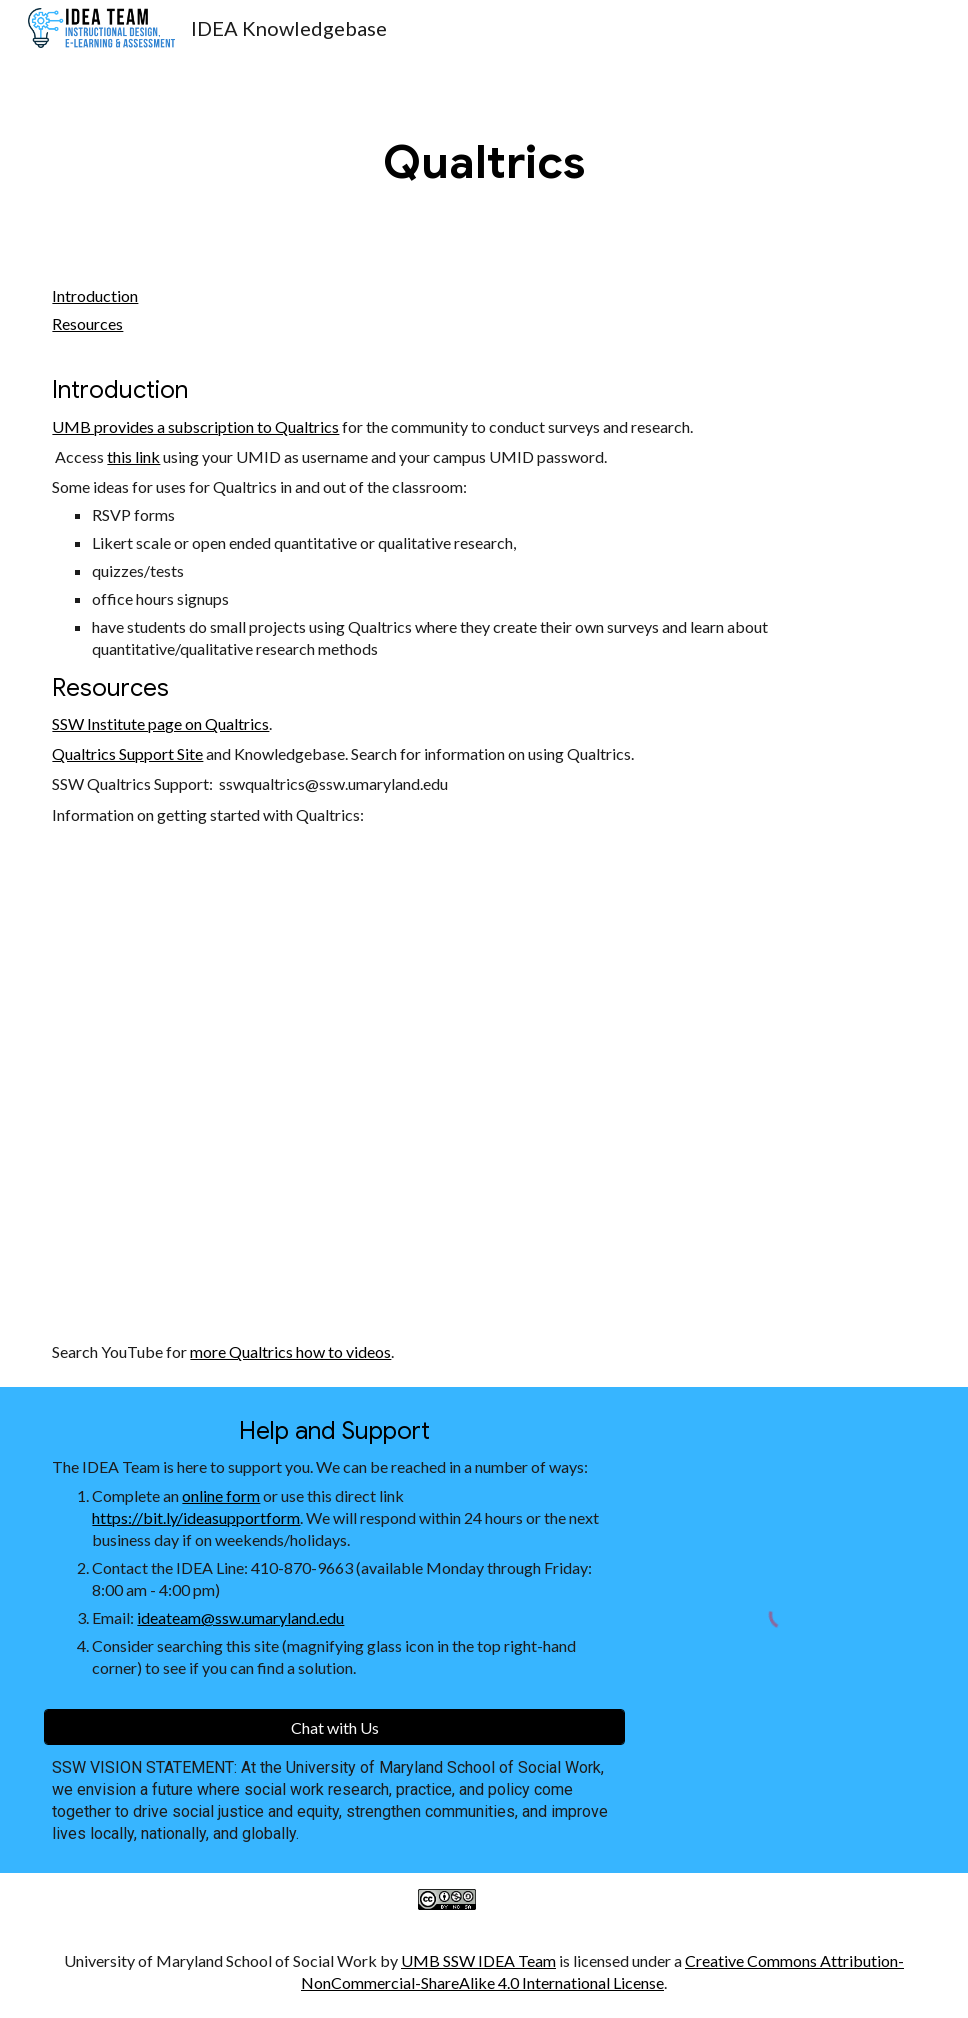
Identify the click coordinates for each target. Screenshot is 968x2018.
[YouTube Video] (409, 1083)
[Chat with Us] (334, 1727)
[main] (483, 163)
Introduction (95, 295)
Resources (87, 323)
